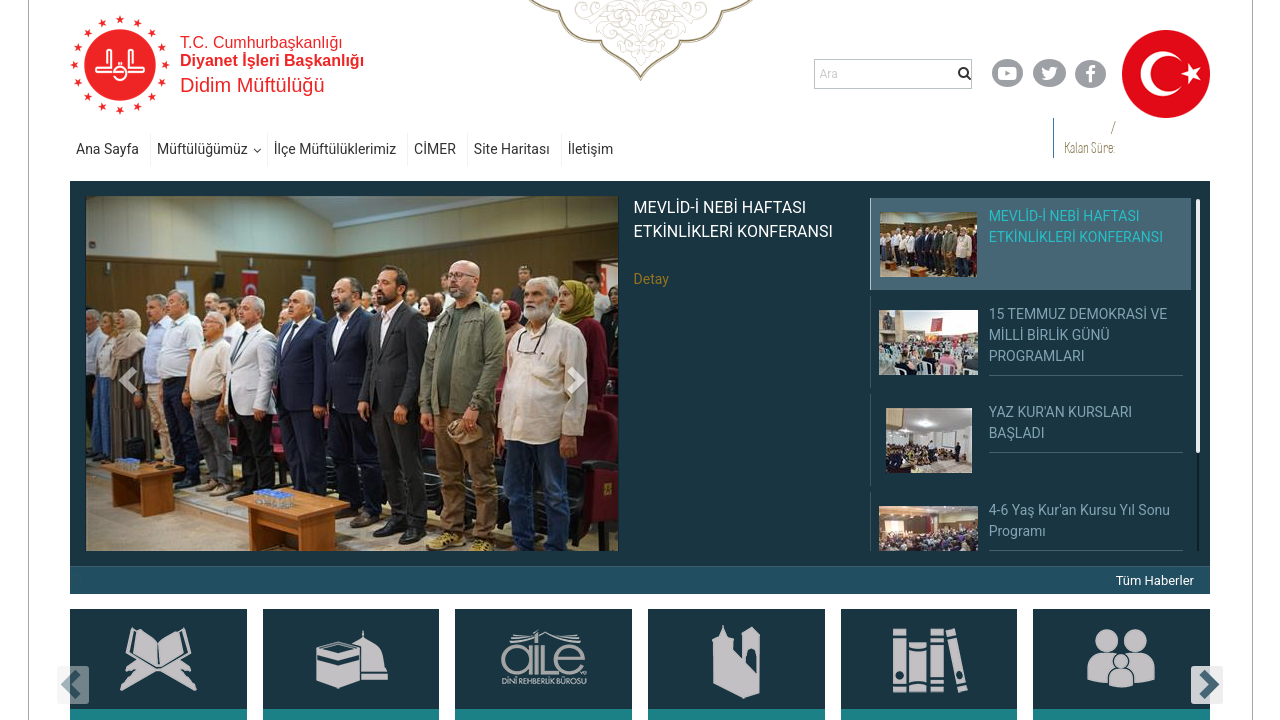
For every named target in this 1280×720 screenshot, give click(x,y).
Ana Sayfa (107, 149)
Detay (651, 279)
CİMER (435, 149)
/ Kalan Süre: (1089, 137)
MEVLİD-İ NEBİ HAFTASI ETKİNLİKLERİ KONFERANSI (733, 219)
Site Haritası (512, 149)
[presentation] (73, 685)
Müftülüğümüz (202, 149)
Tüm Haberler (1155, 580)
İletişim (591, 149)
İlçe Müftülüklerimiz (335, 149)
